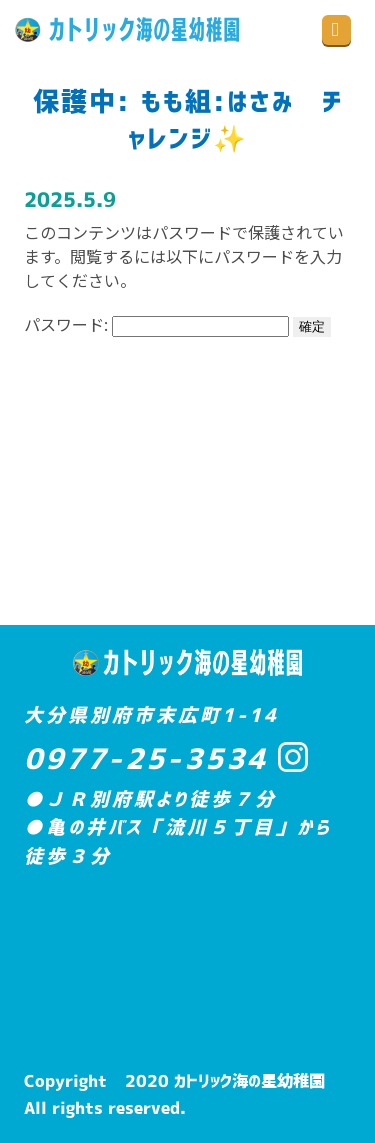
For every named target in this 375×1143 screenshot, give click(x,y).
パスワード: (156, 324)
